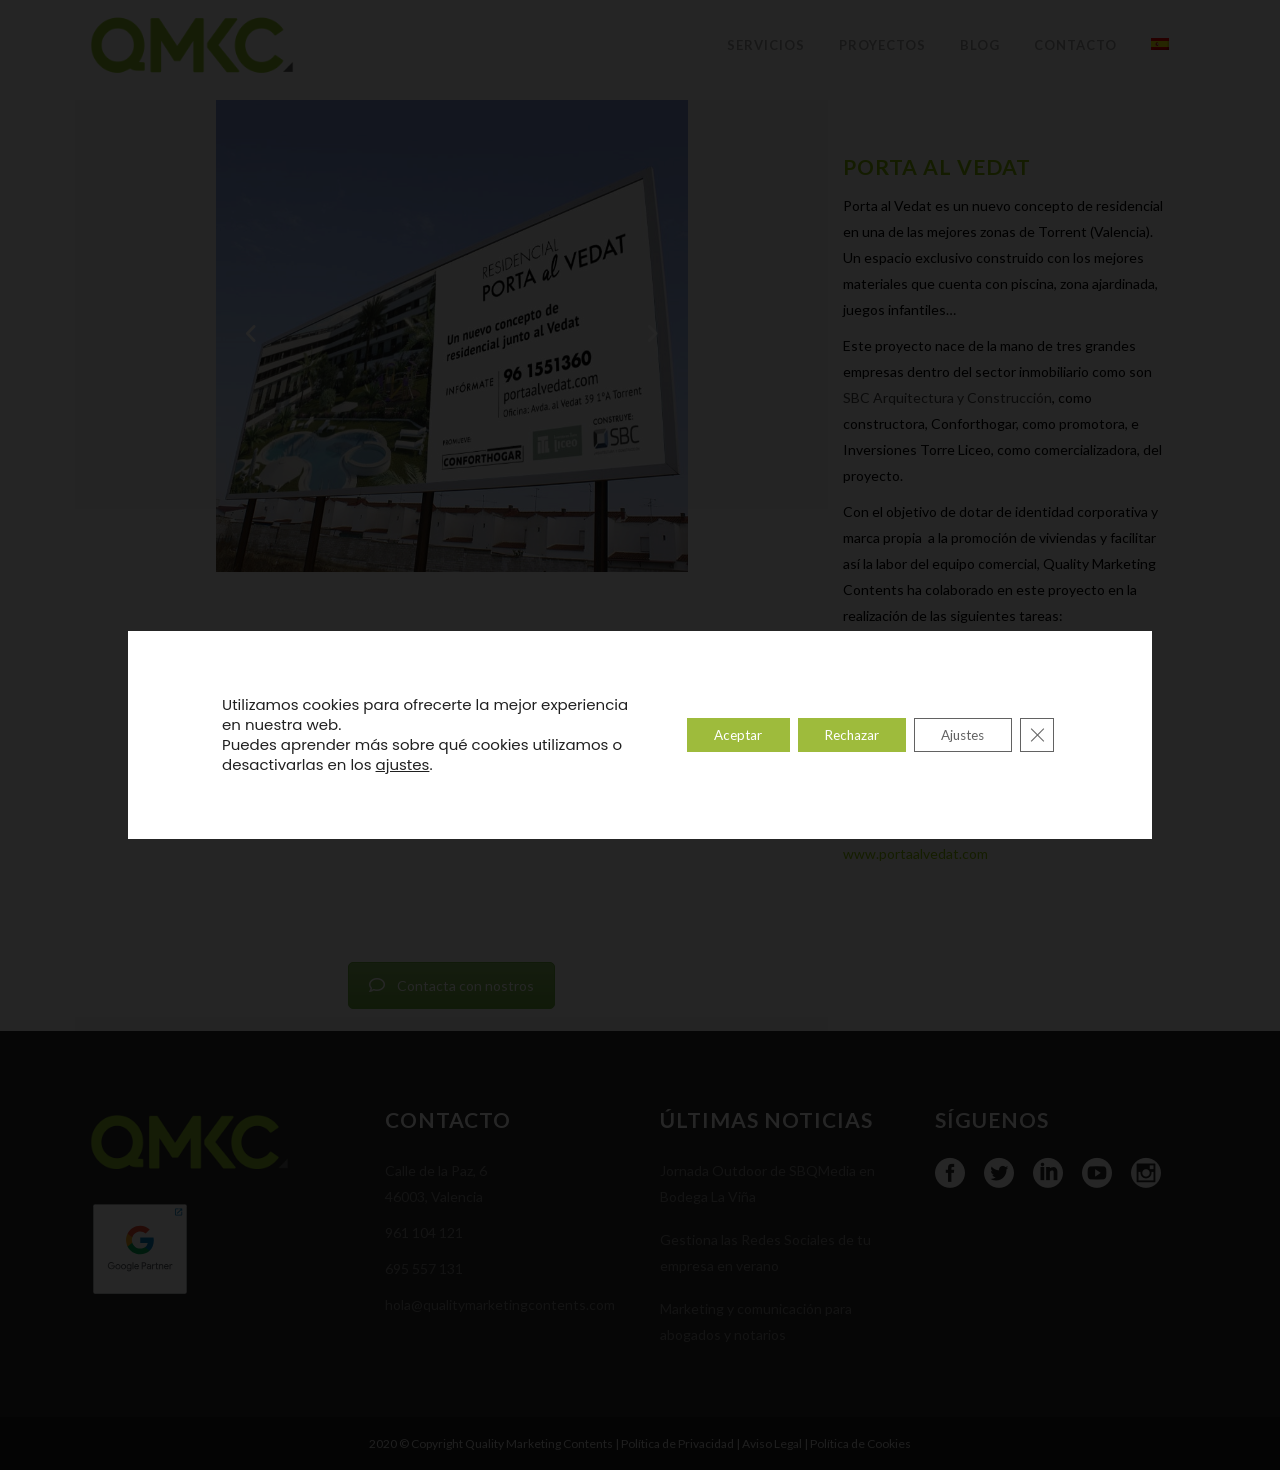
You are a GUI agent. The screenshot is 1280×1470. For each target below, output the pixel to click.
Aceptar (712, 734)
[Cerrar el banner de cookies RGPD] (1036, 735)
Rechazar (834, 734)
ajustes (416, 765)
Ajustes (955, 734)
